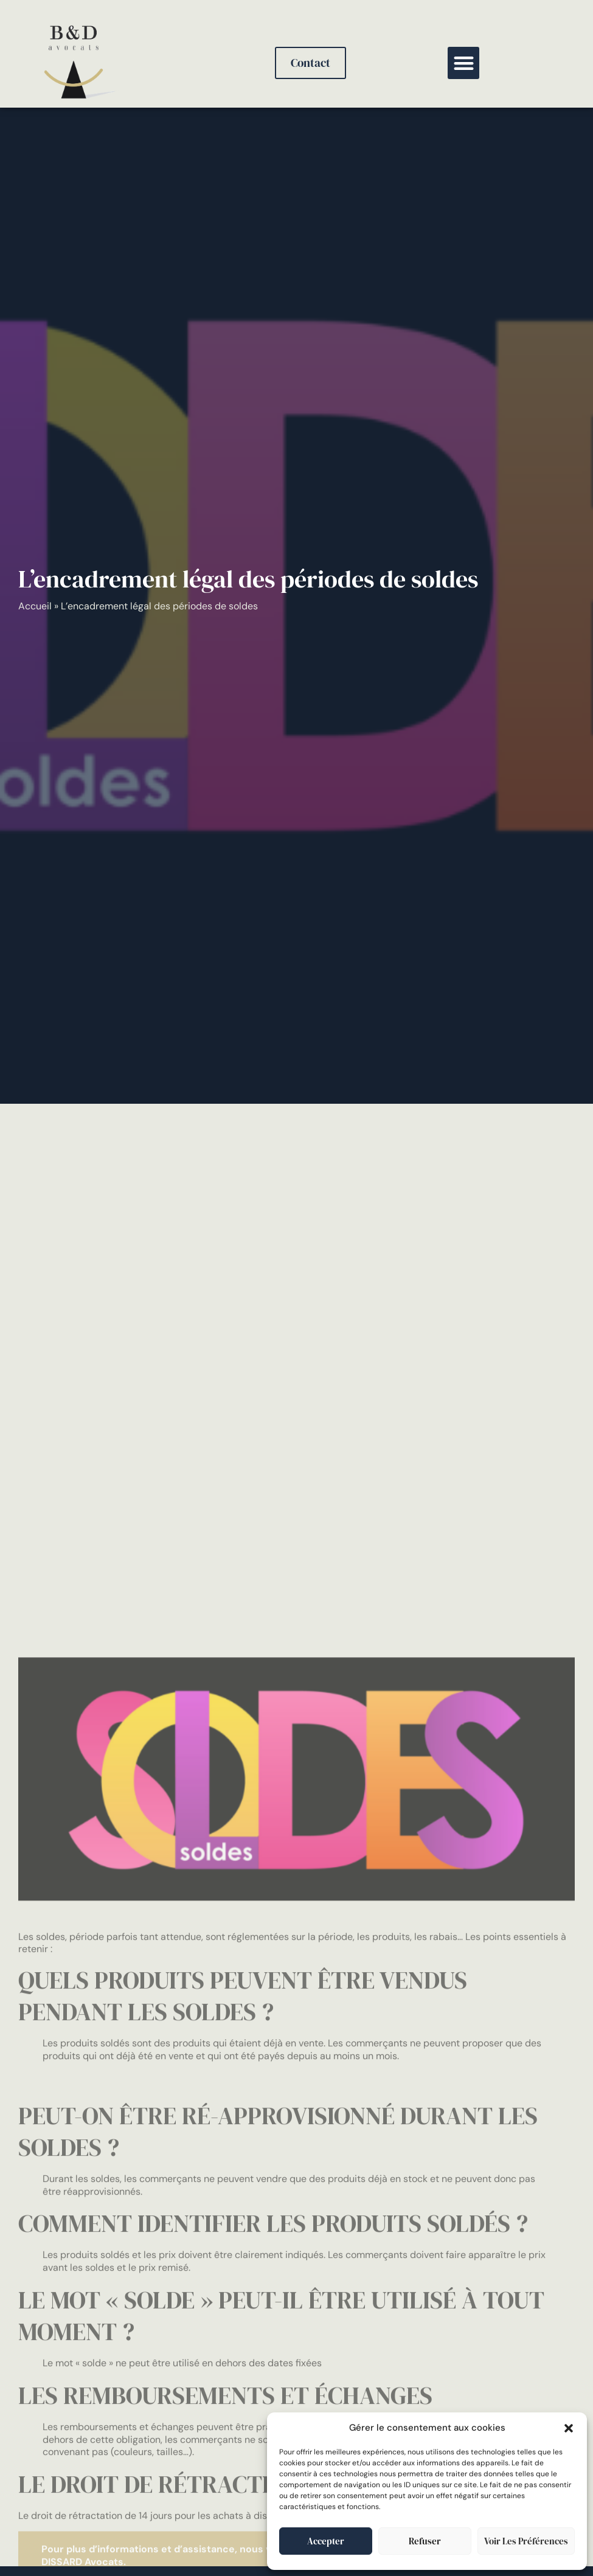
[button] (569, 2428)
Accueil (35, 606)
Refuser (425, 2541)
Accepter (325, 2541)
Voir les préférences (526, 2541)
